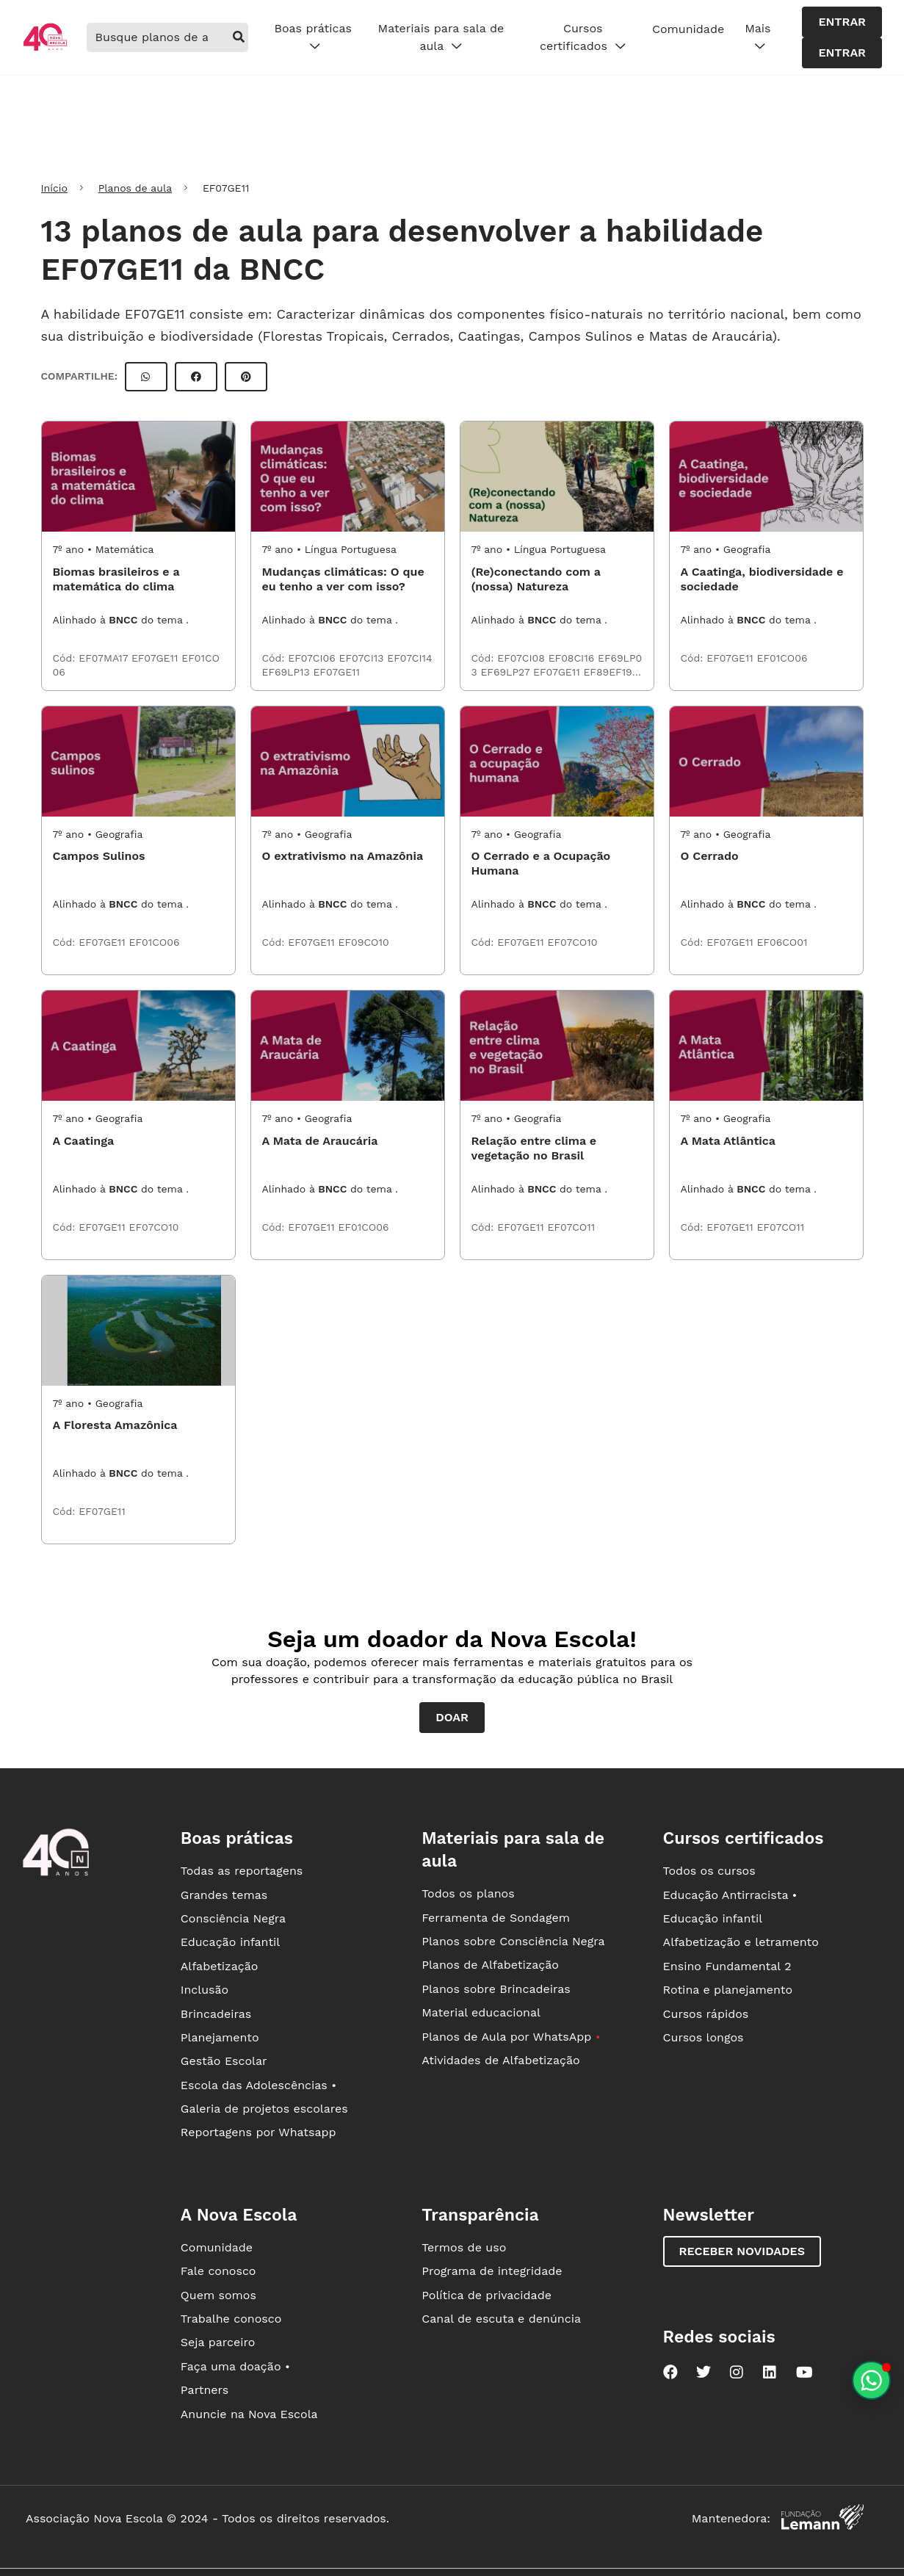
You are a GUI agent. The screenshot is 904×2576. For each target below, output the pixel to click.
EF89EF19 (609, 672)
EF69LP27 (506, 672)
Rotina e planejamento (728, 1990)
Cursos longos (703, 2037)
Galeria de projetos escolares (264, 2109)
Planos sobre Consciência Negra (513, 1941)
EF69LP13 (288, 672)
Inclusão (204, 1990)
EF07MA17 (105, 658)
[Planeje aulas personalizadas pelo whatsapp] (871, 2380)
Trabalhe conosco (231, 2319)
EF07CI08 (522, 658)
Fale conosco (218, 2271)
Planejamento (220, 2037)
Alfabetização (219, 1966)
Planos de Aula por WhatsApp (511, 2037)
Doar (452, 1717)
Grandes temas (224, 1895)
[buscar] (238, 37)
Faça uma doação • (235, 2366)
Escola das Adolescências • (258, 2085)
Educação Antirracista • (730, 1895)
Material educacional (481, 2012)
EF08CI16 (573, 658)
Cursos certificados (583, 37)
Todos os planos (468, 1893)
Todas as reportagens (242, 1871)
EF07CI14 (409, 658)
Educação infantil (230, 1942)
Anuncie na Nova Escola (249, 2414)
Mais (757, 37)
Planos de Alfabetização (490, 1965)
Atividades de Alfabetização (500, 2060)
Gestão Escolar (224, 2061)
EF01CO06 (782, 658)
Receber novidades (742, 2251)
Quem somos (218, 2295)
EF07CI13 (363, 658)
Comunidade (688, 29)
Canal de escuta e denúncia (501, 2319)
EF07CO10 (573, 942)
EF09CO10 (364, 942)
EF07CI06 (313, 658)
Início (54, 188)
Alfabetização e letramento (741, 1942)
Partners (204, 2390)
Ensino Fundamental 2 (727, 1966)
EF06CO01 (782, 942)
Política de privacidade (487, 2295)
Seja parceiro (218, 2342)
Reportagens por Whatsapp (258, 2132)
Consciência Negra (233, 1918)
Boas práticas (312, 37)
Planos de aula (135, 188)
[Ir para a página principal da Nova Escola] (45, 49)
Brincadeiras (216, 2014)
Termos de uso (464, 2247)
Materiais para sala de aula (441, 37)
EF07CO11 (572, 1227)
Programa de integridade (492, 2271)
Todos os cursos (709, 1871)
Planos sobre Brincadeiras (496, 1989)
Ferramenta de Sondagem (496, 1918)
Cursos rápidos (706, 2014)
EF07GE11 (156, 658)
